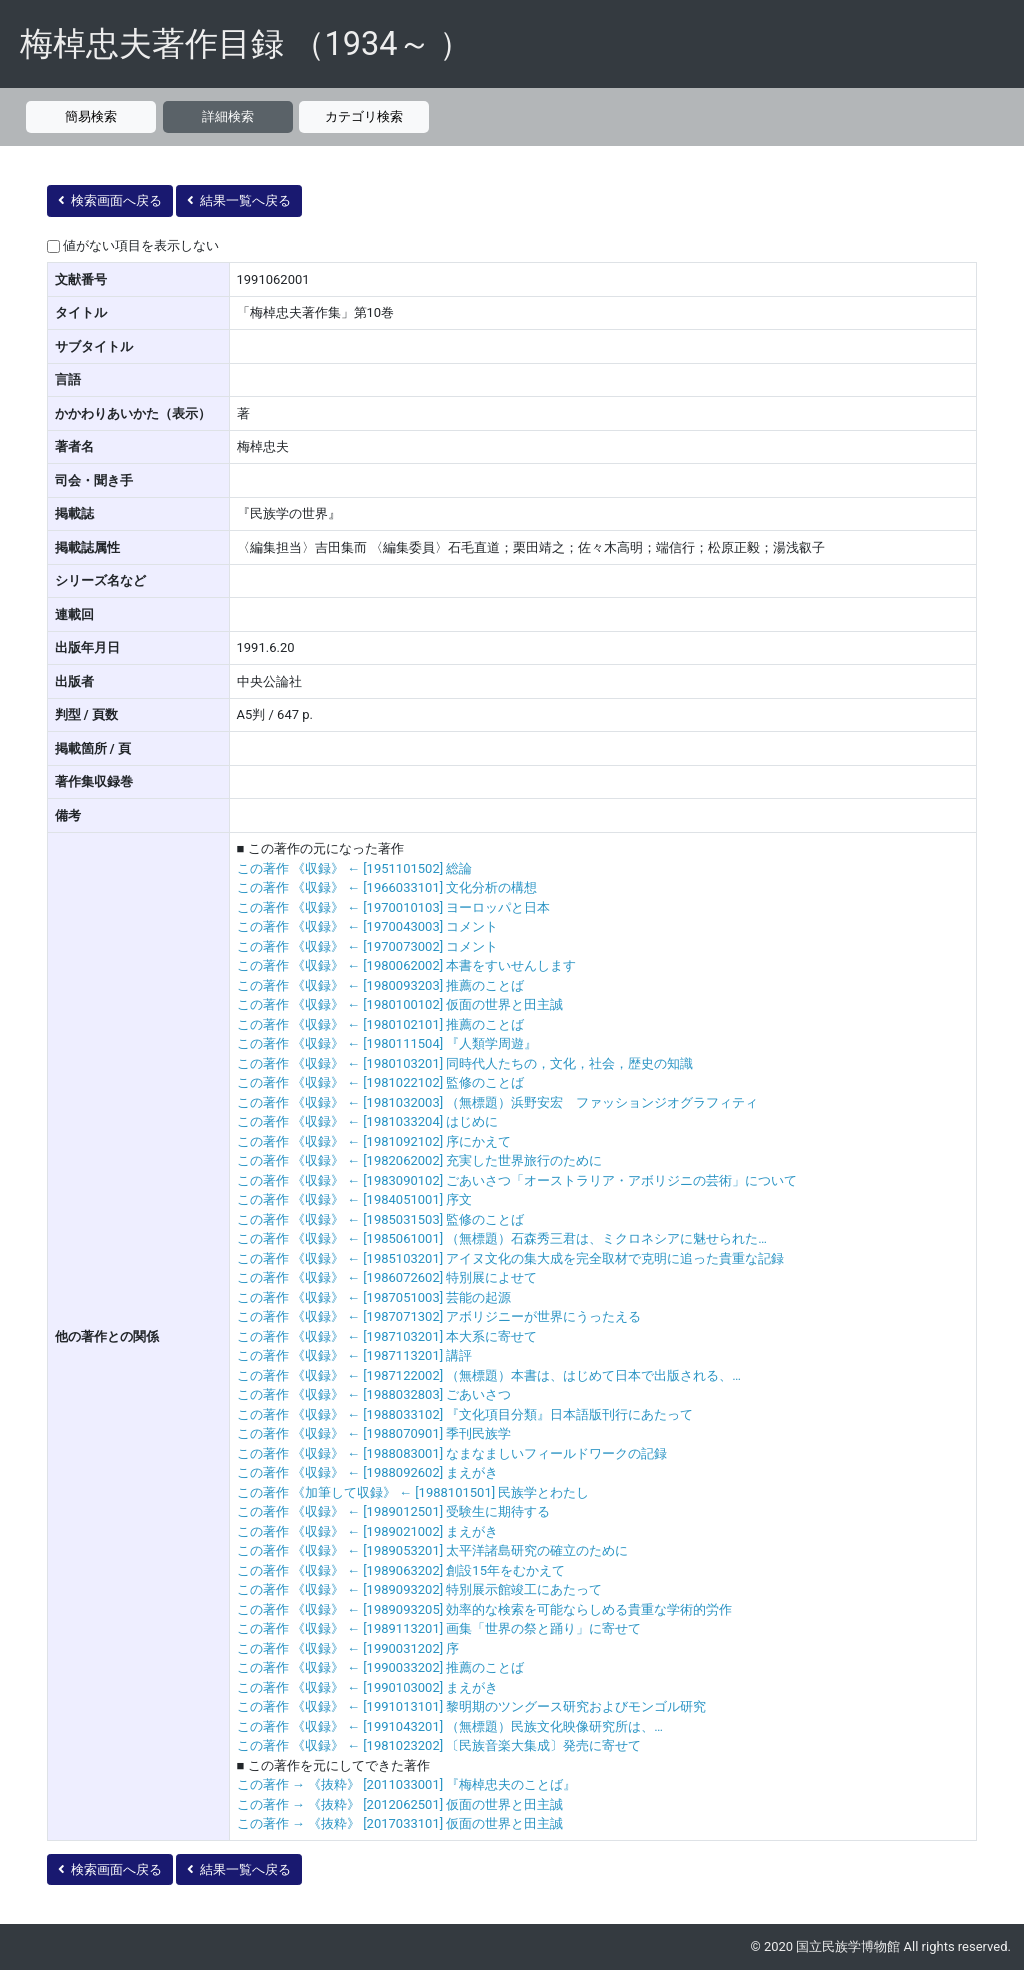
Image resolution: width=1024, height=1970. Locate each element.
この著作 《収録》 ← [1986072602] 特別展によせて (387, 1277)
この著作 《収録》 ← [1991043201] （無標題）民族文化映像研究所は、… (450, 1726)
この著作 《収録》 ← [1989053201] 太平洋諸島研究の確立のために (433, 1550)
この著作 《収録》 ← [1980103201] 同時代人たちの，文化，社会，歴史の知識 (465, 1063)
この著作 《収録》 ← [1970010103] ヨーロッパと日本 (394, 907)
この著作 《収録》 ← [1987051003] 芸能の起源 (374, 1297)
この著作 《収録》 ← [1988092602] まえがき (368, 1472)
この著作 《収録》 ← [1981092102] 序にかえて (374, 1141)
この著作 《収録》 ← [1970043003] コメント (368, 926)
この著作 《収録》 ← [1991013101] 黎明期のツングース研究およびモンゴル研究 (472, 1706)
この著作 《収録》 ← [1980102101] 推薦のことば (381, 1024)
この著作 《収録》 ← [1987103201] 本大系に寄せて (387, 1336)
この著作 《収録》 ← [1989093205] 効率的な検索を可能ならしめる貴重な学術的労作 (485, 1609)
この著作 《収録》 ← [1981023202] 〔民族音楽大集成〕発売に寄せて (439, 1745)
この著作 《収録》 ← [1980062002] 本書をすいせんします (407, 965)
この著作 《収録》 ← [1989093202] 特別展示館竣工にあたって (420, 1589)
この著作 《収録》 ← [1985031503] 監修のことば (381, 1219)
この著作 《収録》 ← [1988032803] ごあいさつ (374, 1394)
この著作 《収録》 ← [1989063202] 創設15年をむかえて (401, 1570)
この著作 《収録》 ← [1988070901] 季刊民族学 (374, 1433)
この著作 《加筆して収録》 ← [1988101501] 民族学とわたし (413, 1492)
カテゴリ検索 (364, 116)
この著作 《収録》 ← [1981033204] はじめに (368, 1121)
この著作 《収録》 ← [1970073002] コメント (368, 946)
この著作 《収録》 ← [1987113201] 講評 (355, 1355)
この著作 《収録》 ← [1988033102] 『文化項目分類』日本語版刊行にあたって (465, 1414)
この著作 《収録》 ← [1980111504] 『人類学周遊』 (387, 1043)
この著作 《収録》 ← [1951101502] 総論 (355, 868)
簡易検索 (91, 116)
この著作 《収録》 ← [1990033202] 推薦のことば (381, 1667)
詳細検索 (228, 116)
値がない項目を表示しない (141, 245)
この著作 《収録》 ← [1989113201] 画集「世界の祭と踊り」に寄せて (439, 1628)
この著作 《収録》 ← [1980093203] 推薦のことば (381, 985)
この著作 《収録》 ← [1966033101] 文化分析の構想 (387, 887)
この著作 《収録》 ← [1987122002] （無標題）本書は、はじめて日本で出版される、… (489, 1375)
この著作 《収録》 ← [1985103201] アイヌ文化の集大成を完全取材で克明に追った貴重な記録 (511, 1258)
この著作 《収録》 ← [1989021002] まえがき (368, 1531)
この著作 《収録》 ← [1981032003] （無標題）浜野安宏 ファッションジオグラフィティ (498, 1102)
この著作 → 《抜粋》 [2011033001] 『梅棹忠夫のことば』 (407, 1784)
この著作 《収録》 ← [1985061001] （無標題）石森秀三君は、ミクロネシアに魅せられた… (502, 1238)
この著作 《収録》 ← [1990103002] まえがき (368, 1687)
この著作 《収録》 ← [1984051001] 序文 (355, 1199)
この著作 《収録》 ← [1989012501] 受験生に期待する (394, 1511)
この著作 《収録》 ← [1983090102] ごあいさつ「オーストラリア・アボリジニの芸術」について (517, 1180)
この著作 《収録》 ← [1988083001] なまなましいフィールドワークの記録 (452, 1453)
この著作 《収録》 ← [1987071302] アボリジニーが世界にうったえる (439, 1316)
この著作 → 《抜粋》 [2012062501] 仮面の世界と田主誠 (400, 1804)
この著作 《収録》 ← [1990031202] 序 (348, 1648)
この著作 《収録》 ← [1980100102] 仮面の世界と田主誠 (400, 1004)
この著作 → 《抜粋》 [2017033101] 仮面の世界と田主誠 (400, 1823)
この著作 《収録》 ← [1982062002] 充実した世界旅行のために (420, 1160)
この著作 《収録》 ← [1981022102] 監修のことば (381, 1082)
